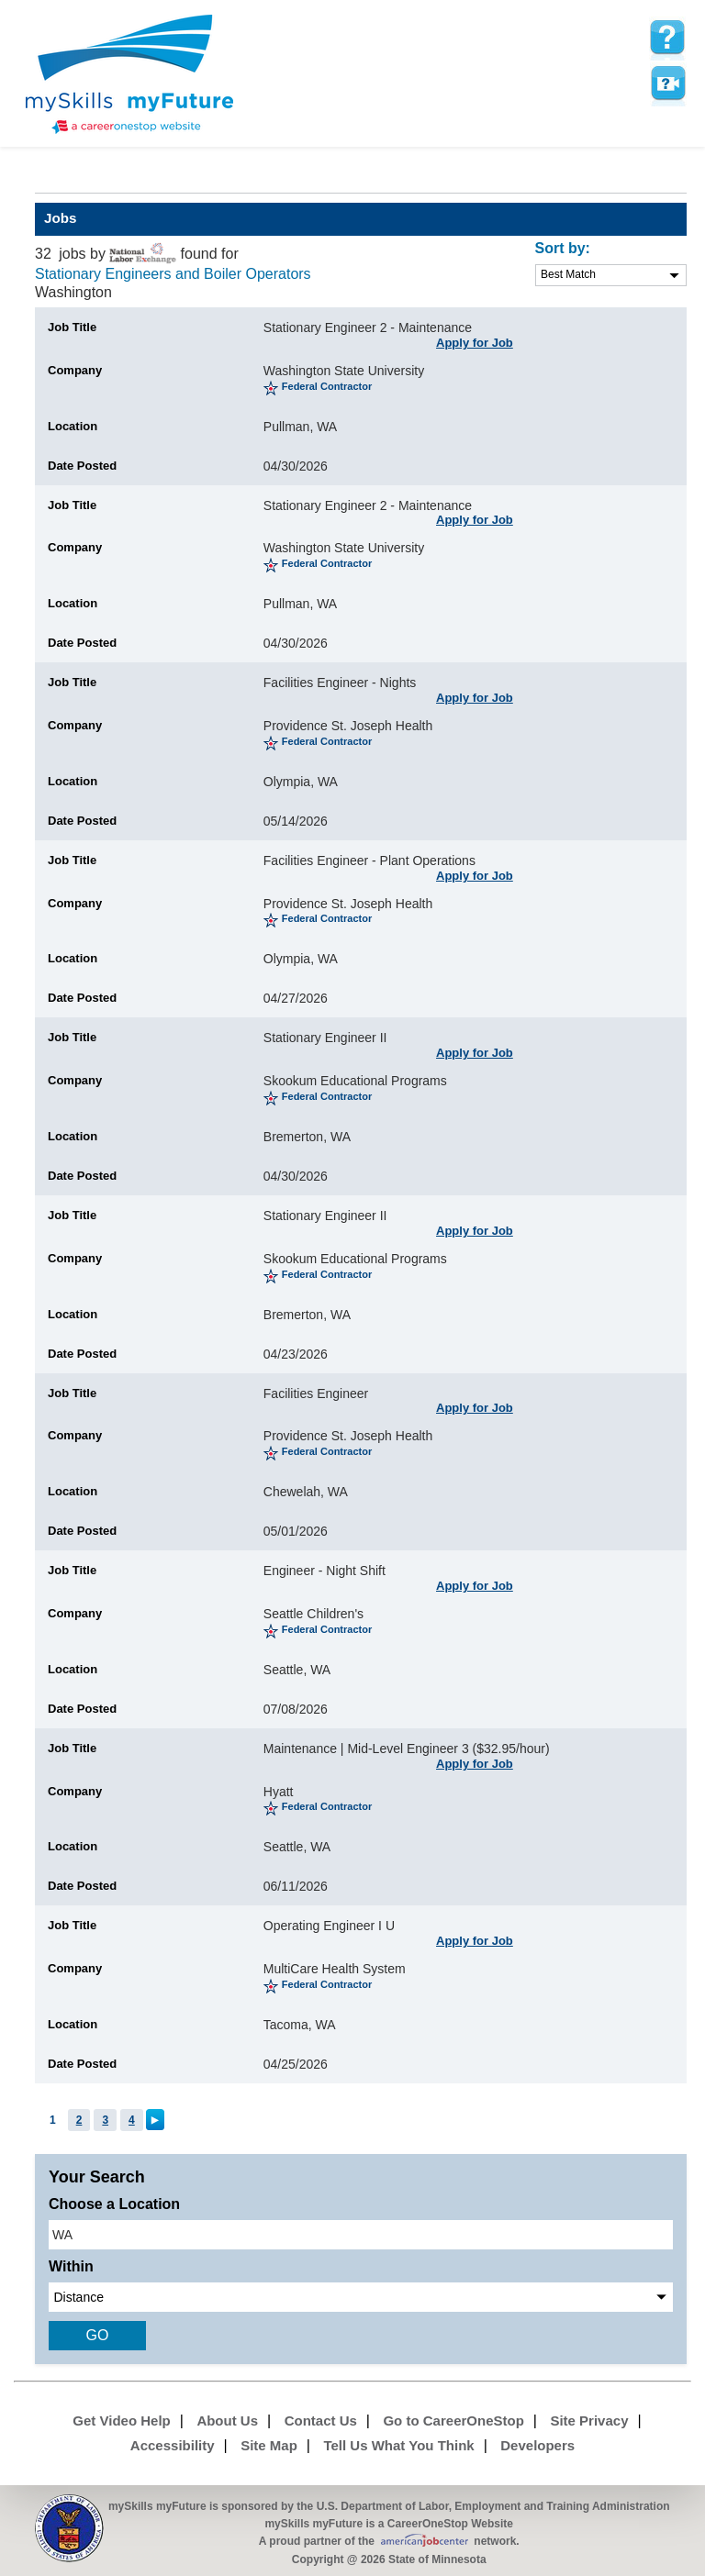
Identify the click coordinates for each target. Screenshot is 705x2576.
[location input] (361, 2234)
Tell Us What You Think (398, 2445)
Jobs (60, 218)
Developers (537, 2445)
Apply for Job (474, 343)
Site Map (269, 2445)
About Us (227, 2420)
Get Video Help (121, 2420)
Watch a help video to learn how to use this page (667, 83)
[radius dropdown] (361, 2297)
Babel (47, 179)
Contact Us (321, 2420)
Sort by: (562, 248)
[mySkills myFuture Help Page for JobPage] (667, 38)
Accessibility (172, 2445)
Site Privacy (589, 2420)
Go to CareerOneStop (453, 2420)
